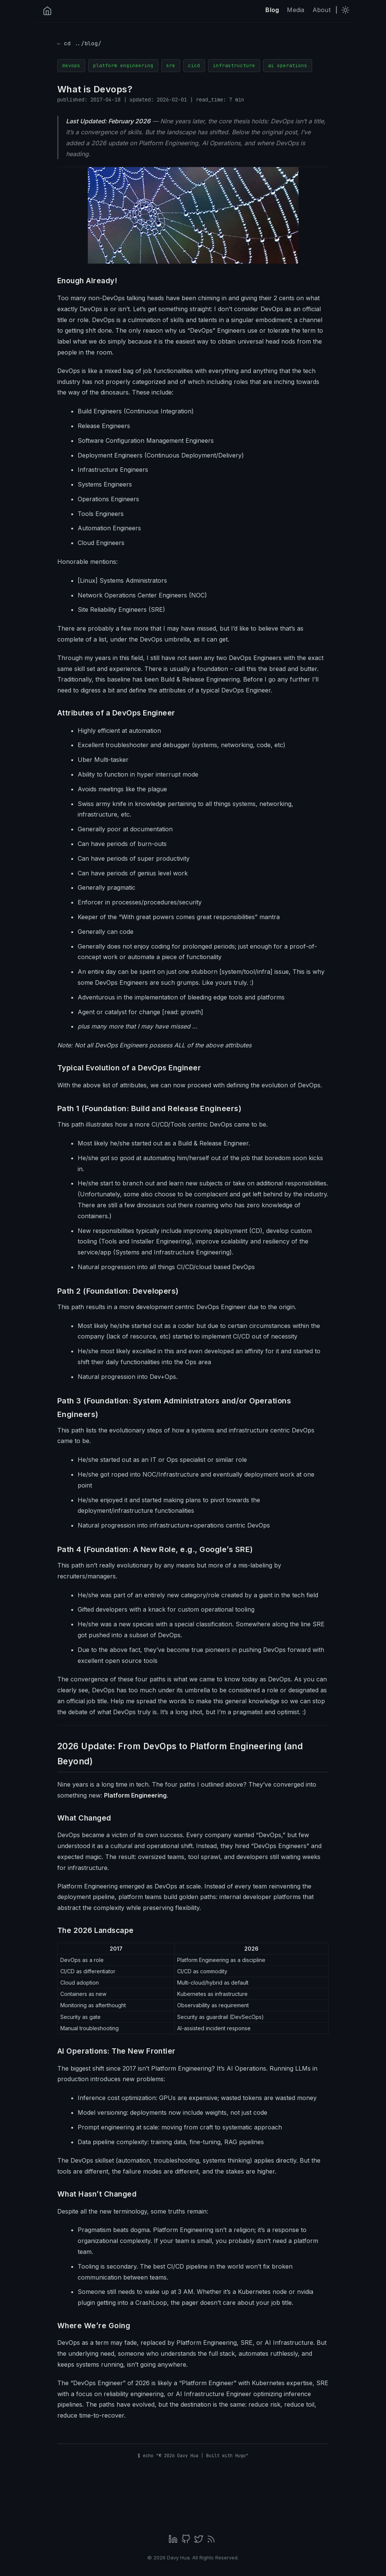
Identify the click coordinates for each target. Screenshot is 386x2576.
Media (295, 10)
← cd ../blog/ (79, 43)
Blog (272, 10)
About (321, 10)
